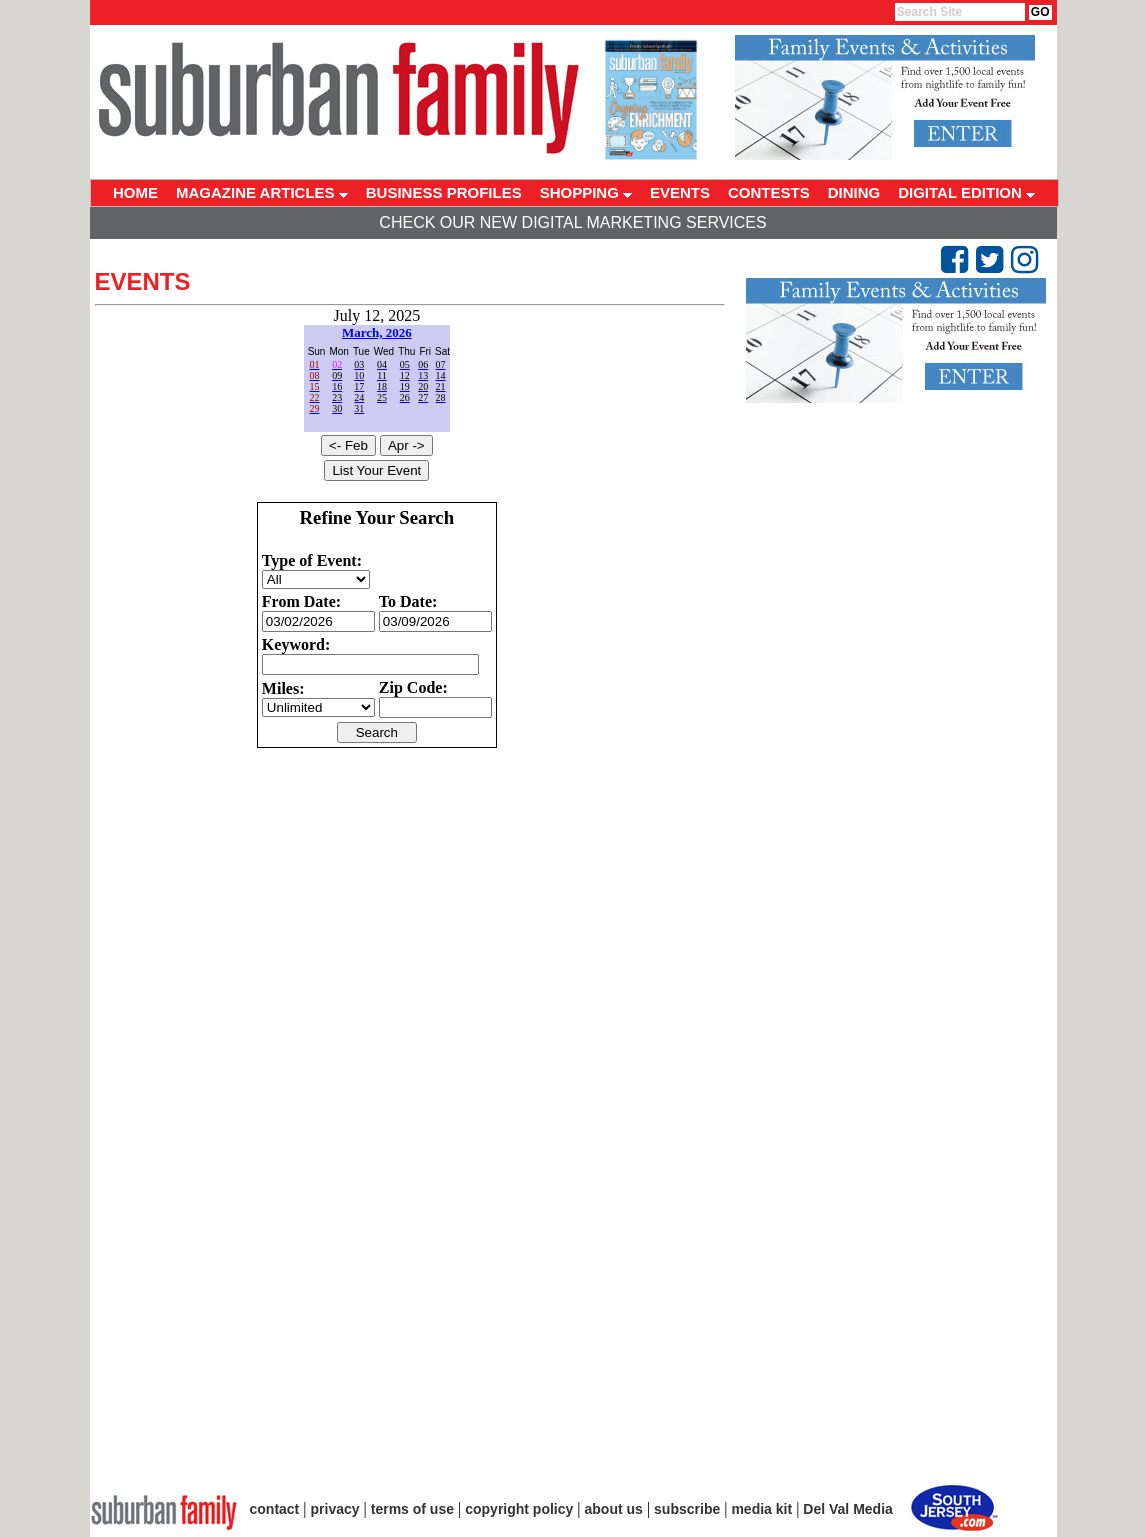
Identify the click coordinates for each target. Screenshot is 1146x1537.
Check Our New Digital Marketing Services (572, 222)
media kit (761, 1509)
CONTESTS (769, 192)
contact (275, 1509)
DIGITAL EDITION (966, 192)
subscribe (687, 1509)
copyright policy (519, 1509)
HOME (135, 192)
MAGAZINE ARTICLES (262, 192)
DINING (854, 192)
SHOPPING (586, 192)
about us (614, 1509)
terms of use (412, 1509)
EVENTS (680, 192)
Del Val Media (847, 1509)
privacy (335, 1509)
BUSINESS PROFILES (444, 192)
